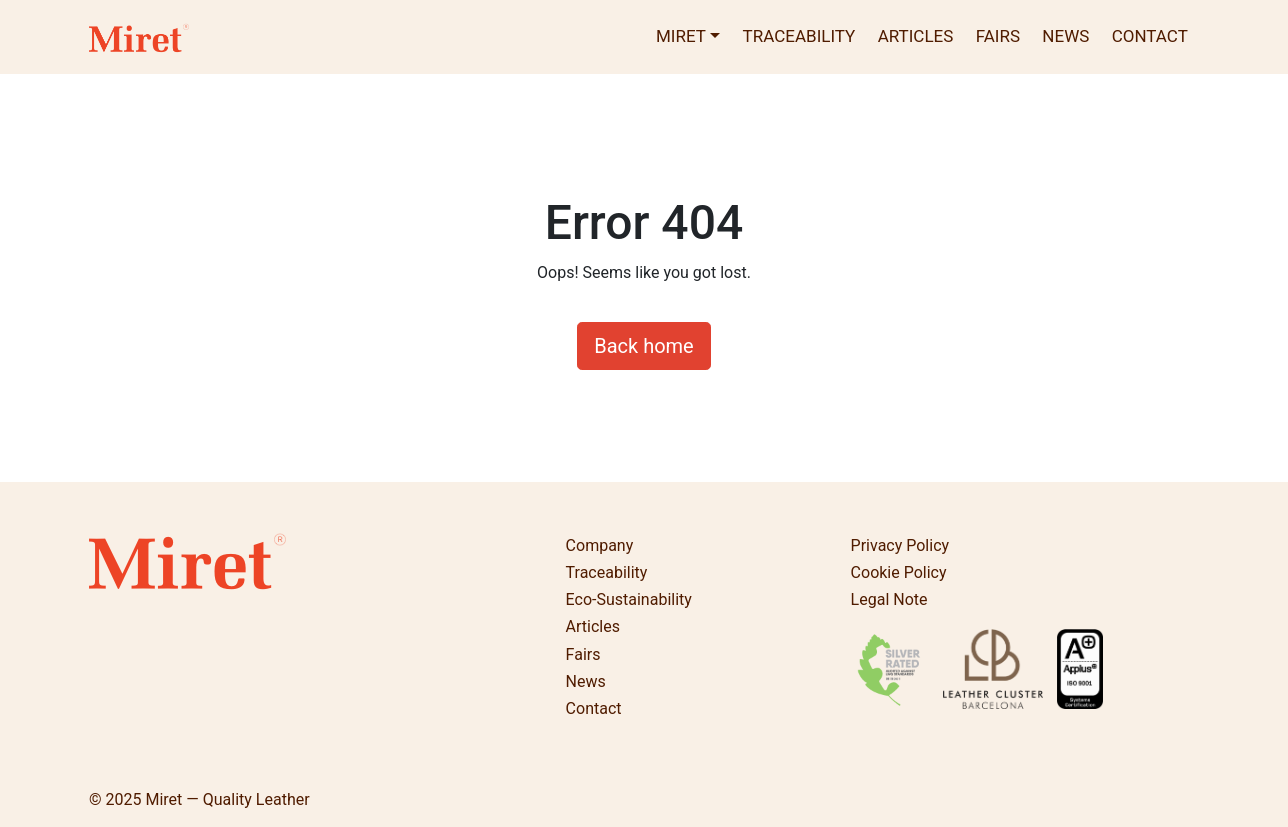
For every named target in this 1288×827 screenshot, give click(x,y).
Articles (916, 36)
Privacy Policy (900, 545)
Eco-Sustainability (629, 599)
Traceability (799, 36)
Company (600, 545)
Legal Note (889, 599)
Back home (643, 346)
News (1065, 36)
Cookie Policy (899, 572)
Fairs (998, 36)
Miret (681, 36)
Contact (1150, 36)
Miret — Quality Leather (227, 799)
